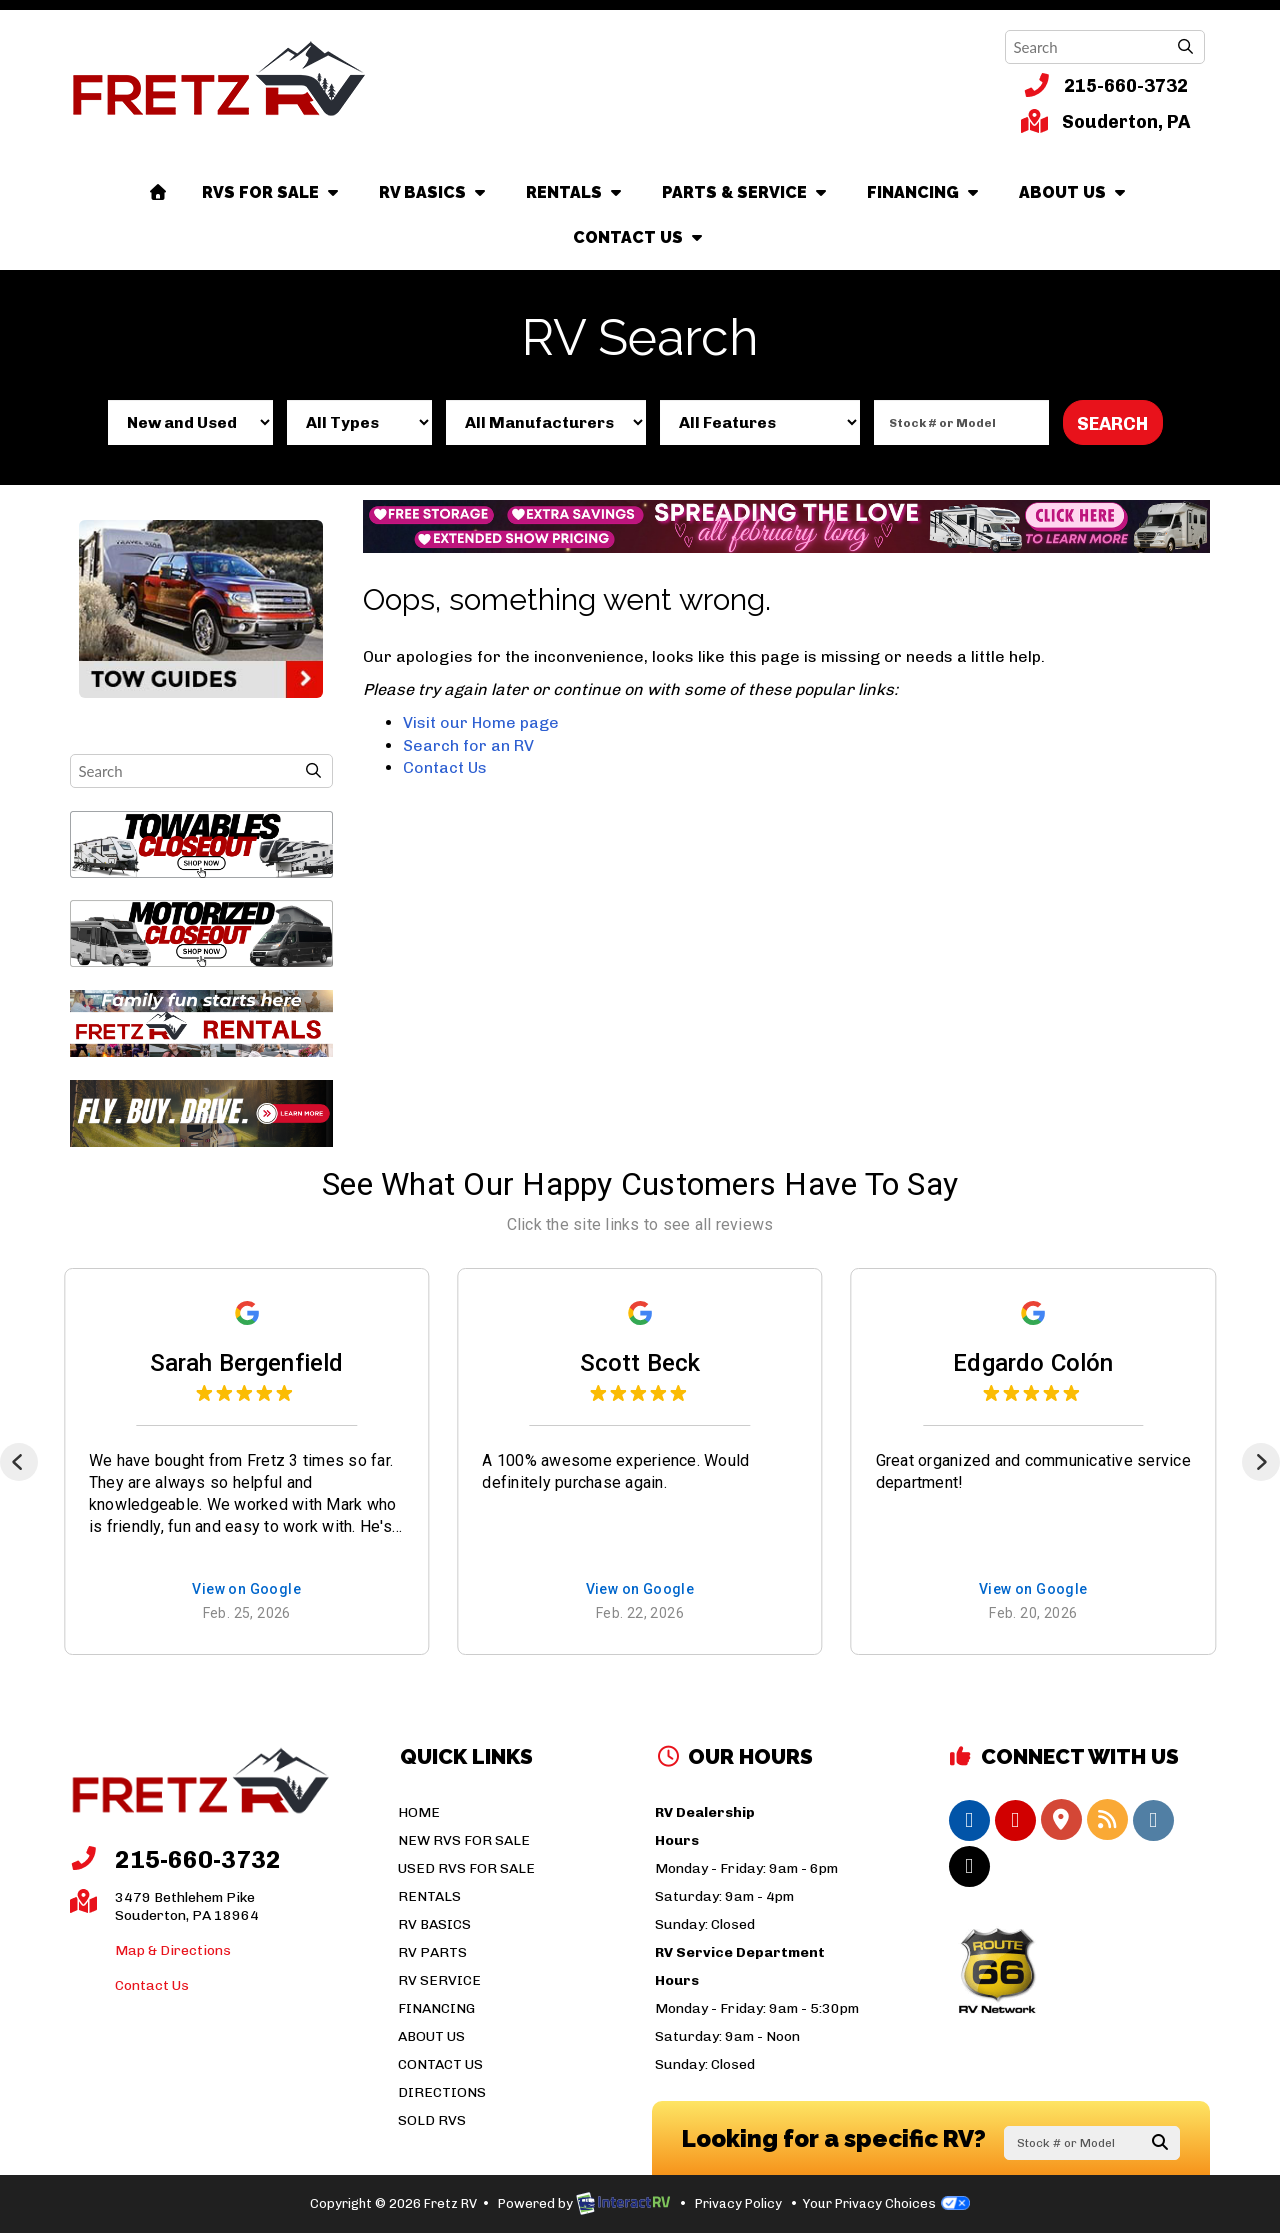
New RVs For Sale (464, 1840)
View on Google (246, 1590)
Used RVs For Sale (466, 1868)
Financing (925, 192)
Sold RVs (432, 2120)
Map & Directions (173, 1950)
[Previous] (19, 1462)
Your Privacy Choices (886, 2203)
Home (419, 1812)
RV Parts (432, 1952)
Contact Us (640, 237)
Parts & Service (746, 192)
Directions (442, 2092)
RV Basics (434, 192)
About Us (1074, 192)
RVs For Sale (272, 192)
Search (1112, 424)
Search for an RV (468, 745)
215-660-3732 (1105, 85)
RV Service (439, 1980)
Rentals (576, 192)
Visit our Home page (481, 722)
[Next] (1261, 1462)
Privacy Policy (738, 2203)
